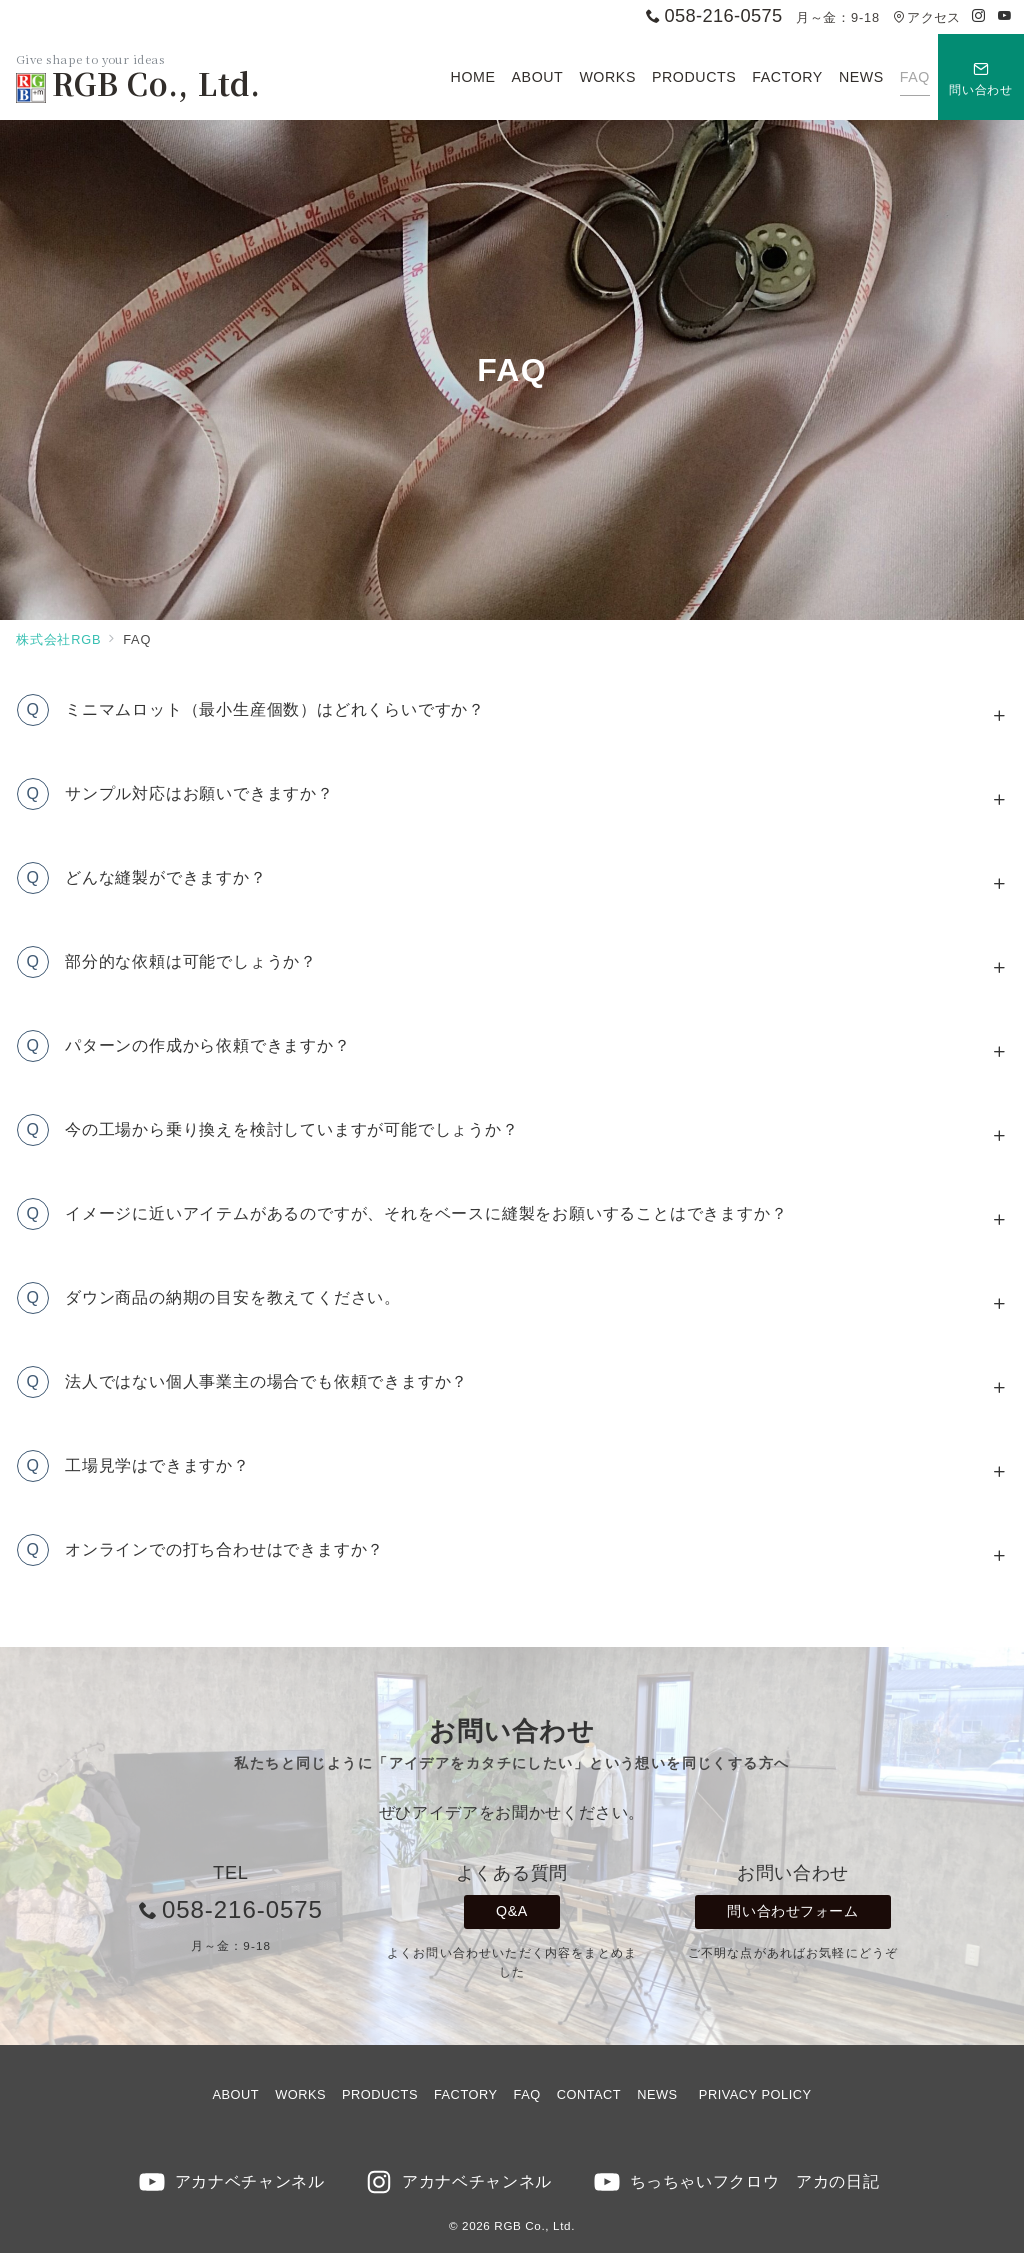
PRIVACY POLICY (755, 2094)
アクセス (926, 17)
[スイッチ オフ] (981, 77)
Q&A (512, 1911)
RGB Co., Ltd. (138, 83)
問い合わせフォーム (792, 1911)
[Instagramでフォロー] (979, 16)
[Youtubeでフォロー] (1005, 16)
